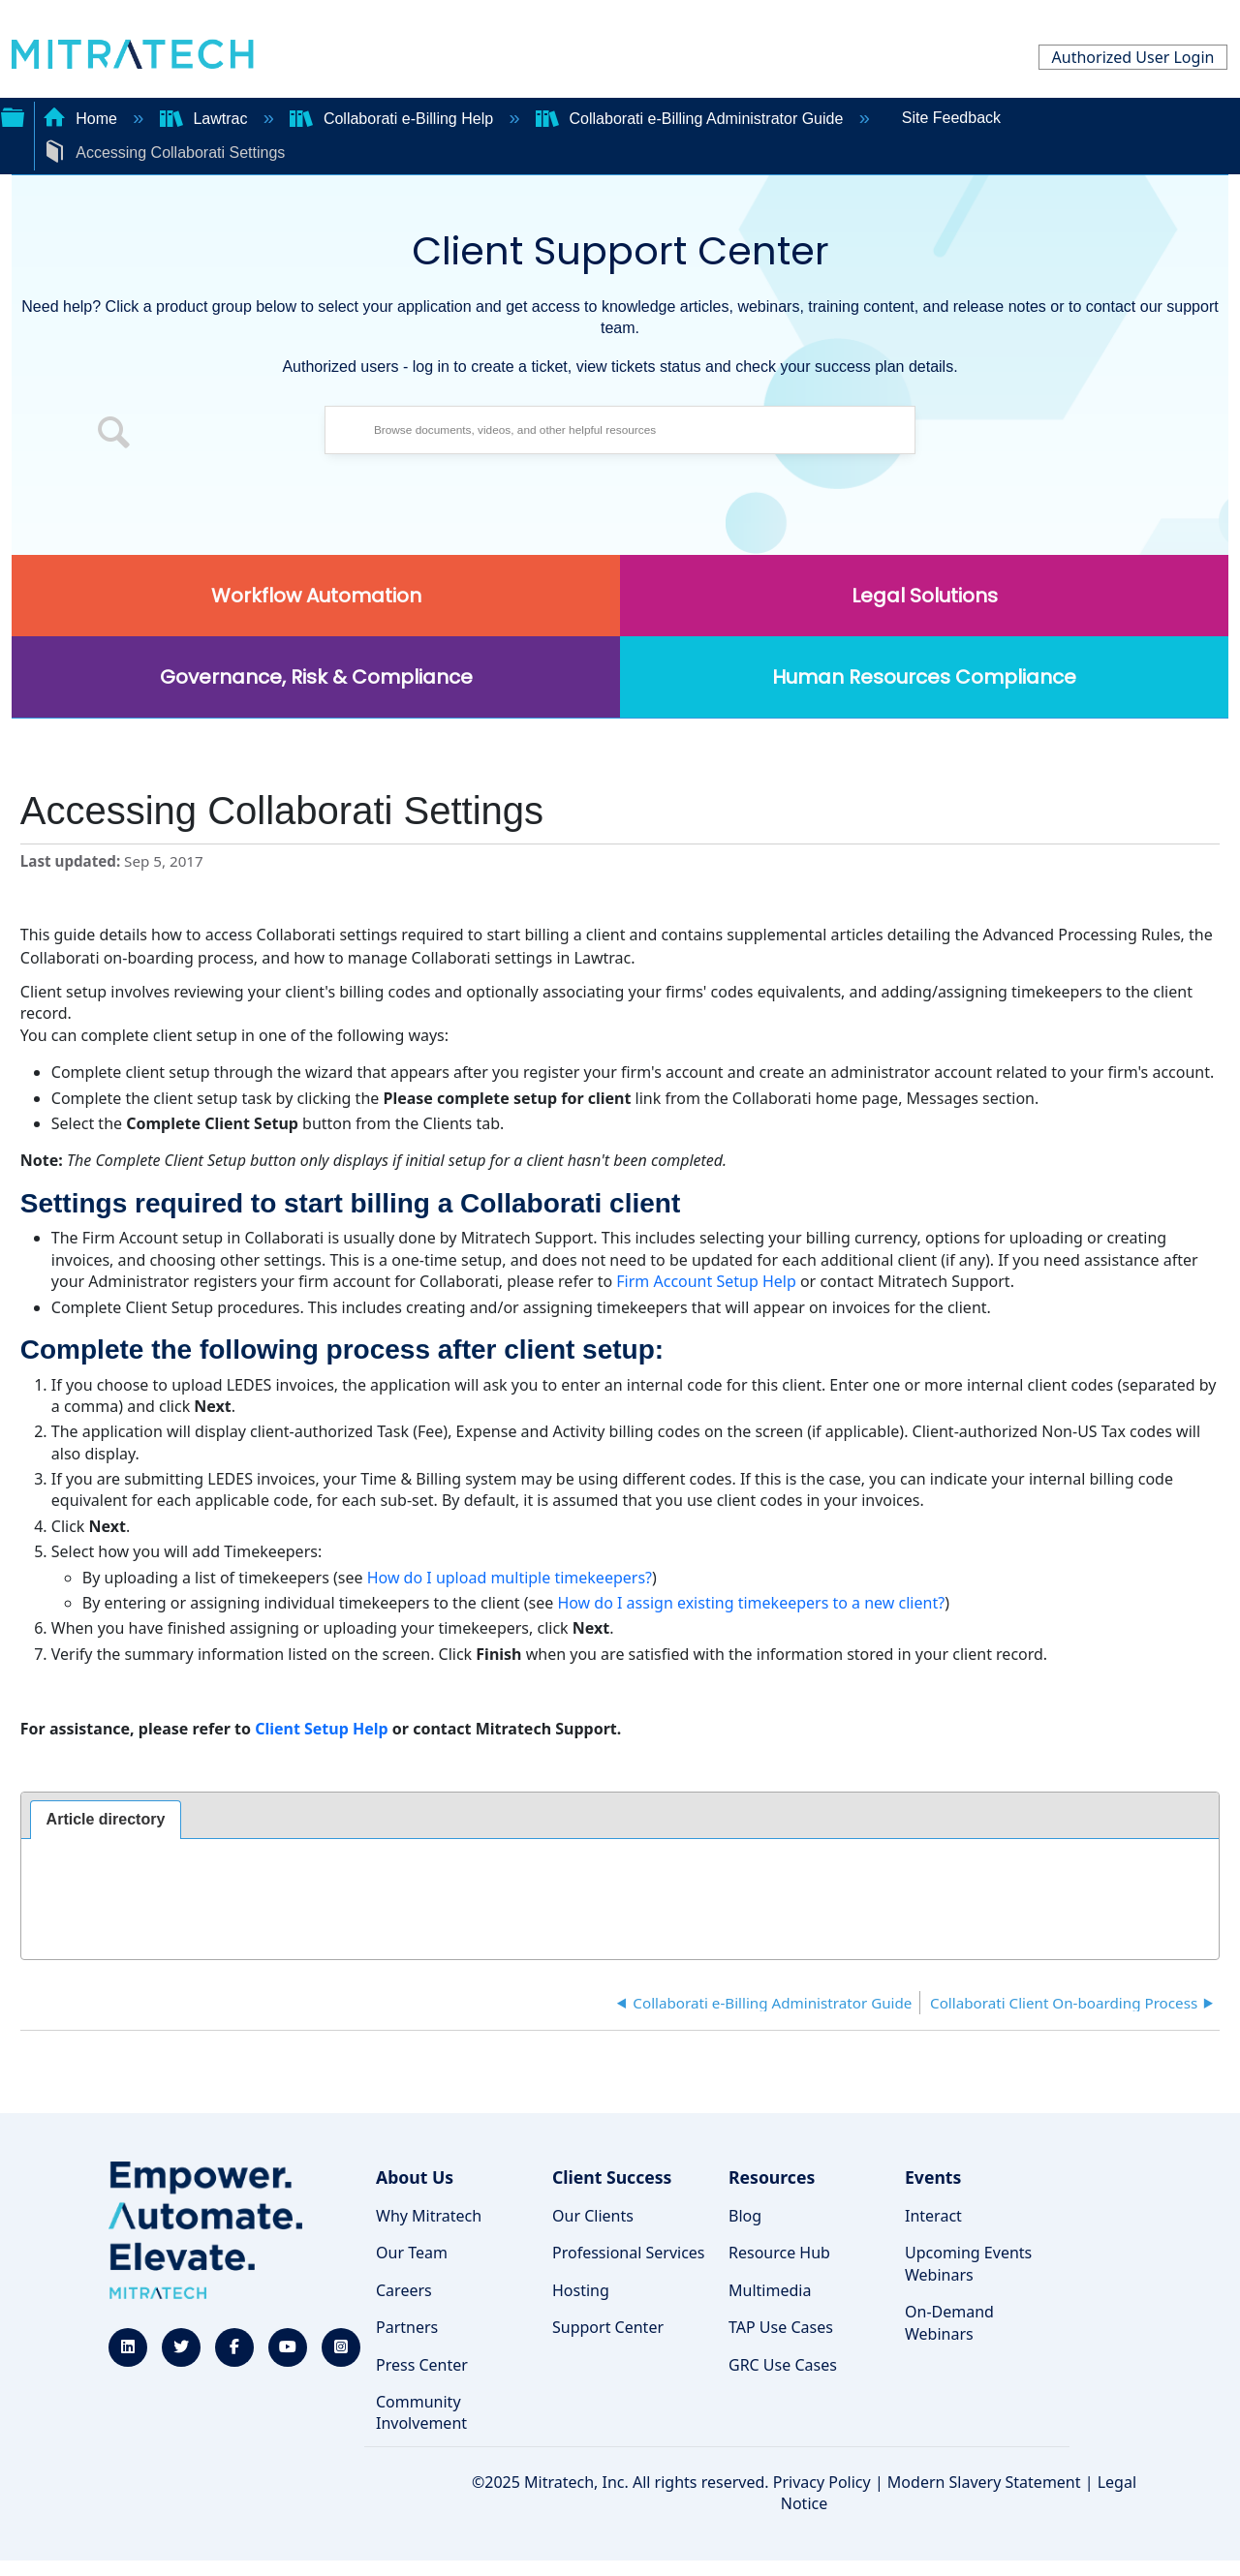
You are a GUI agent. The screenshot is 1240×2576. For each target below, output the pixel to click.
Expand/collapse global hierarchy (12, 115)
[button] (114, 435)
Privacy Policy (822, 2482)
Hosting (580, 2290)
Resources (771, 2177)
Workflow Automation (316, 595)
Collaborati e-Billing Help (393, 118)
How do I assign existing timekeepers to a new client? (751, 1602)
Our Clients (593, 2215)
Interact (933, 2215)
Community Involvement (421, 2412)
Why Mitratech (428, 2215)
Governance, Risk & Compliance (316, 676)
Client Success (611, 2177)
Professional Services (628, 2252)
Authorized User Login (1133, 57)
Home (82, 118)
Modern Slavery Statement (984, 2482)
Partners (407, 2327)
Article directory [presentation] (106, 1819)
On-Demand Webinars (949, 2322)
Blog (744, 2215)
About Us (414, 2177)
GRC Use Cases (782, 2365)
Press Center (422, 2365)
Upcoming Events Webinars (968, 2263)
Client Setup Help (321, 1728)
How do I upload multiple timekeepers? (509, 1577)
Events (933, 2177)
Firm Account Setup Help (705, 1281)
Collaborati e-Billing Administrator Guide (692, 118)
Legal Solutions (925, 595)
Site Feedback (951, 117)
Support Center (608, 2327)
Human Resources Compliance (924, 676)
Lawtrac (206, 118)
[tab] (106, 1819)
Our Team (412, 2252)
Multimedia (769, 2290)
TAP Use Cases (780, 2327)
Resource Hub (779, 2252)
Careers (404, 2290)
